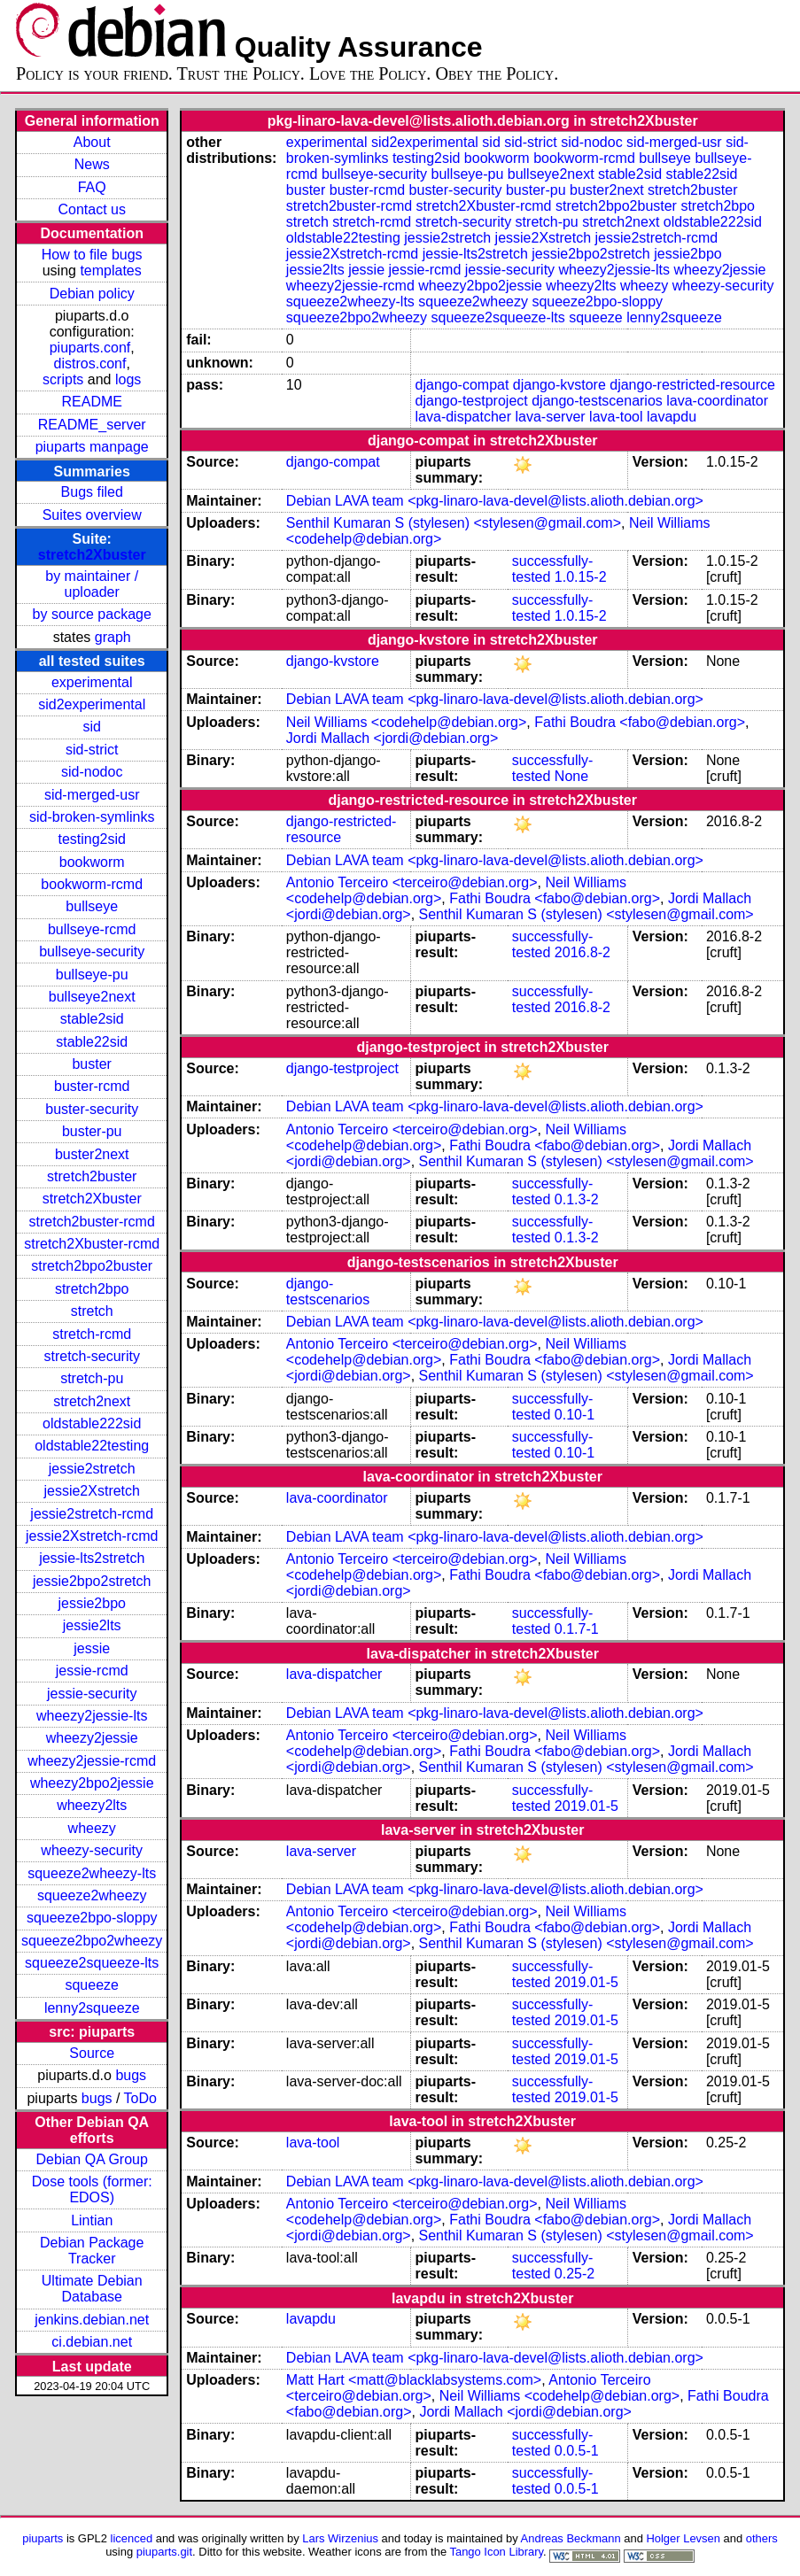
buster (91, 1063)
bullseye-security (91, 951)
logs (128, 379)
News (92, 164)
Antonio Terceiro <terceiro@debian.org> (412, 882)
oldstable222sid (92, 1423)
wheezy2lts (92, 1805)
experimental (92, 682)
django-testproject (472, 400)
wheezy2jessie (92, 1737)
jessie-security (91, 1693)
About (92, 142)
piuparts (42, 2538)
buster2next (92, 1154)
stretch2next (91, 1401)
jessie (92, 1648)
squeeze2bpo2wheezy (91, 1940)
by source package (92, 614)
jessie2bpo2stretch (92, 1581)
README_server (92, 424)
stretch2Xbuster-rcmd (91, 1243)
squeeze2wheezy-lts (91, 1873)
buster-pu (92, 1131)
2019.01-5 (586, 1806)
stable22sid (92, 1041)
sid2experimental (91, 704)
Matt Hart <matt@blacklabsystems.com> (413, 2379)
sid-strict (92, 749)
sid (91, 726)
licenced (132, 2538)
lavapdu (671, 416)
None (571, 776)
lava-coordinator (717, 400)
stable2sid (92, 1018)
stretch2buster (91, 1176)
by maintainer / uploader (91, 584)
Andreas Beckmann (571, 2538)
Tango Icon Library (496, 2551)
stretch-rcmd (91, 1334)
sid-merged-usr (92, 794)
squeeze (92, 1984)
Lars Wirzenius (340, 2538)
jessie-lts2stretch (91, 1558)
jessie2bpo (92, 1603)
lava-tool (615, 416)
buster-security (91, 1109)
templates (110, 270)
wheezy (92, 1828)
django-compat (462, 384)
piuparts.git (164, 2551)
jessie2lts (92, 1625)
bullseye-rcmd (92, 929)
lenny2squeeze (92, 2007)
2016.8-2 (582, 952)
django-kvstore (559, 384)
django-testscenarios (597, 400)
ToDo (140, 2098)
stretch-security (91, 1356)
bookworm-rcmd (92, 884)
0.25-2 (574, 2273)
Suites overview (92, 514)
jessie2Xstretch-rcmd (92, 1535)
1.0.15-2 (581, 576)
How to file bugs (92, 254)
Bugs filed (92, 491)
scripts (63, 379)
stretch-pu (91, 1378)
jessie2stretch (92, 1468)
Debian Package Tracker (92, 2250)
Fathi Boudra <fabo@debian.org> (639, 722)
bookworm (92, 862)
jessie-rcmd (92, 1670)
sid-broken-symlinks (91, 816)
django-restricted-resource (692, 384)
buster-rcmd (91, 1086)
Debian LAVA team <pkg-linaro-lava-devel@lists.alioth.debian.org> (494, 500)
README (91, 401)
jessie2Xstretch (91, 1490)
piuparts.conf (90, 347)
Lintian (92, 2220)
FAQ (92, 187)
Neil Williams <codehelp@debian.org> (406, 722)
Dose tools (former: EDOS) (92, 2189)
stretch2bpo (92, 1288)
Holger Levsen (683, 2538)
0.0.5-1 (577, 2450)
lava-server (550, 416)
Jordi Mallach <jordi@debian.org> (392, 738)
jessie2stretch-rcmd (91, 1513)
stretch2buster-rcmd (92, 1221)
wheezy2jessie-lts (91, 1715)
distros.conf (90, 363)
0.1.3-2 (577, 1199)
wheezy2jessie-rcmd (91, 1760)
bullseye (92, 906)
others (762, 2538)
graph (113, 637)
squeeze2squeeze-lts (92, 1962)
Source (91, 2053)
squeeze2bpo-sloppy (92, 1917)
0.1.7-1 (577, 1628)
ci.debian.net (91, 2341)
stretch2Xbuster (92, 554)
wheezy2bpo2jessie (92, 1783)
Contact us (91, 209)
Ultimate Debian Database (92, 2288)
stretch (92, 1311)
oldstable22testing (92, 1445)
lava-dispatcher (464, 416)
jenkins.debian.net (92, 2319)
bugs (130, 2075)
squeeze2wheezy (92, 1895)
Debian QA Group (92, 2159)
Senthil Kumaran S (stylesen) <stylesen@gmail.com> (453, 522)
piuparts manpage (92, 446)
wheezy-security (92, 1850)
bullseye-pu (92, 974)
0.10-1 (574, 1414)
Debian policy (92, 293)
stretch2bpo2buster (91, 1265)
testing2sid (92, 839)
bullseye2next (92, 996)
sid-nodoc (91, 771)
